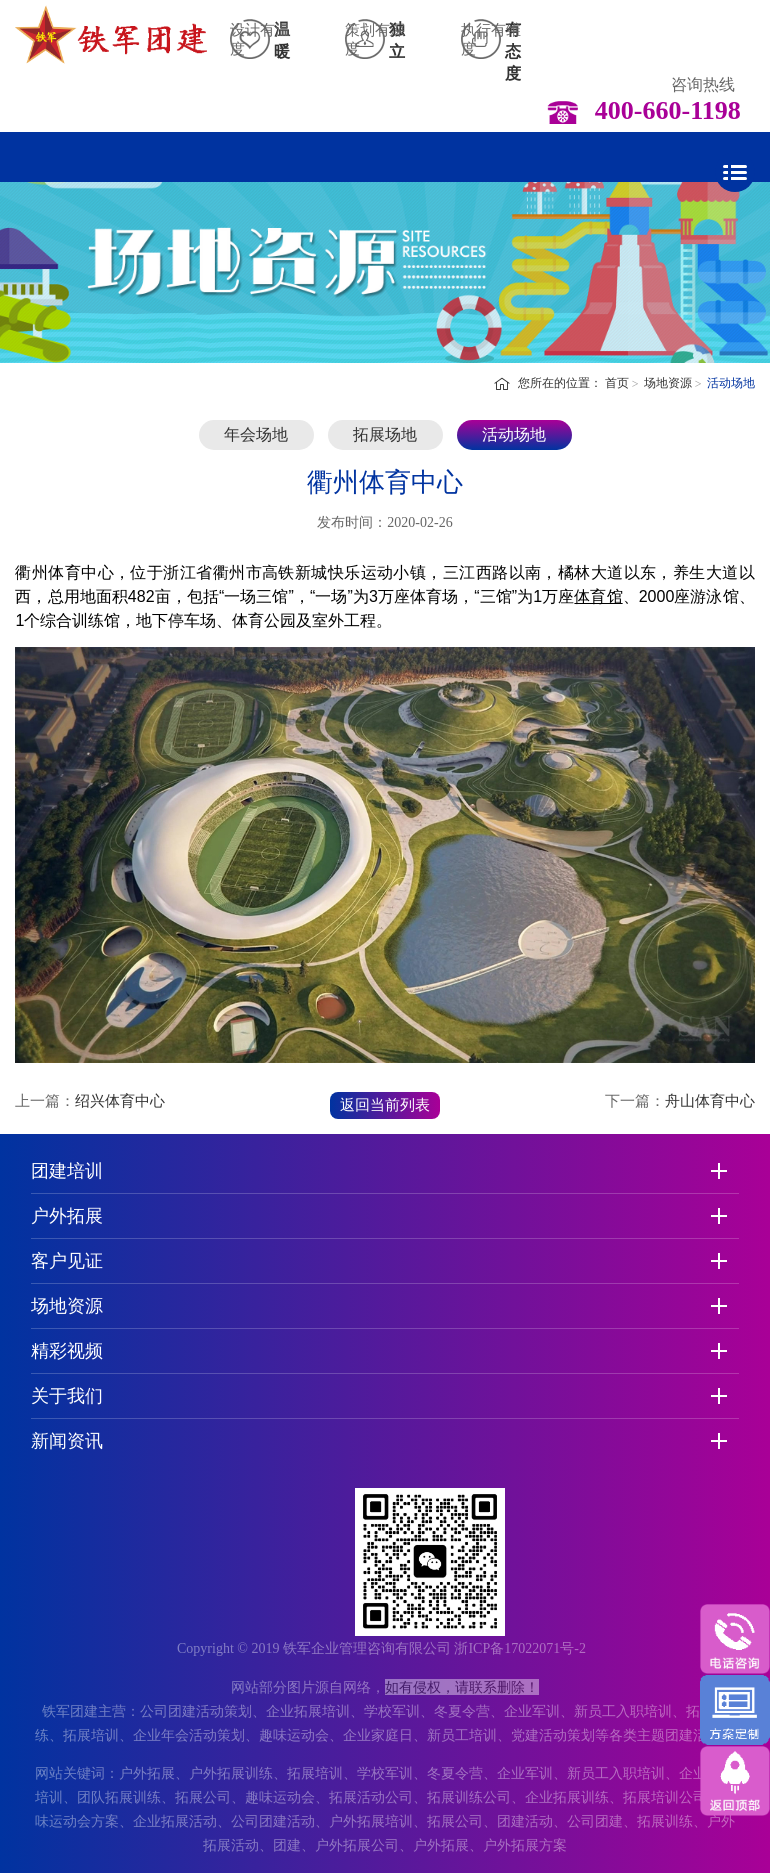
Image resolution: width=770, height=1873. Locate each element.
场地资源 (668, 383)
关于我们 (67, 1396)
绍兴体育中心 (120, 1101)
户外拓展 (67, 1216)
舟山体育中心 (710, 1101)
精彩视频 (67, 1351)
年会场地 (256, 434)
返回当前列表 (385, 1105)
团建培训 (67, 1171)
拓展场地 (385, 434)
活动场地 (731, 383)
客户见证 (67, 1261)
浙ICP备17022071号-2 (519, 1648)
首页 (617, 383)
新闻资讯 (67, 1441)
